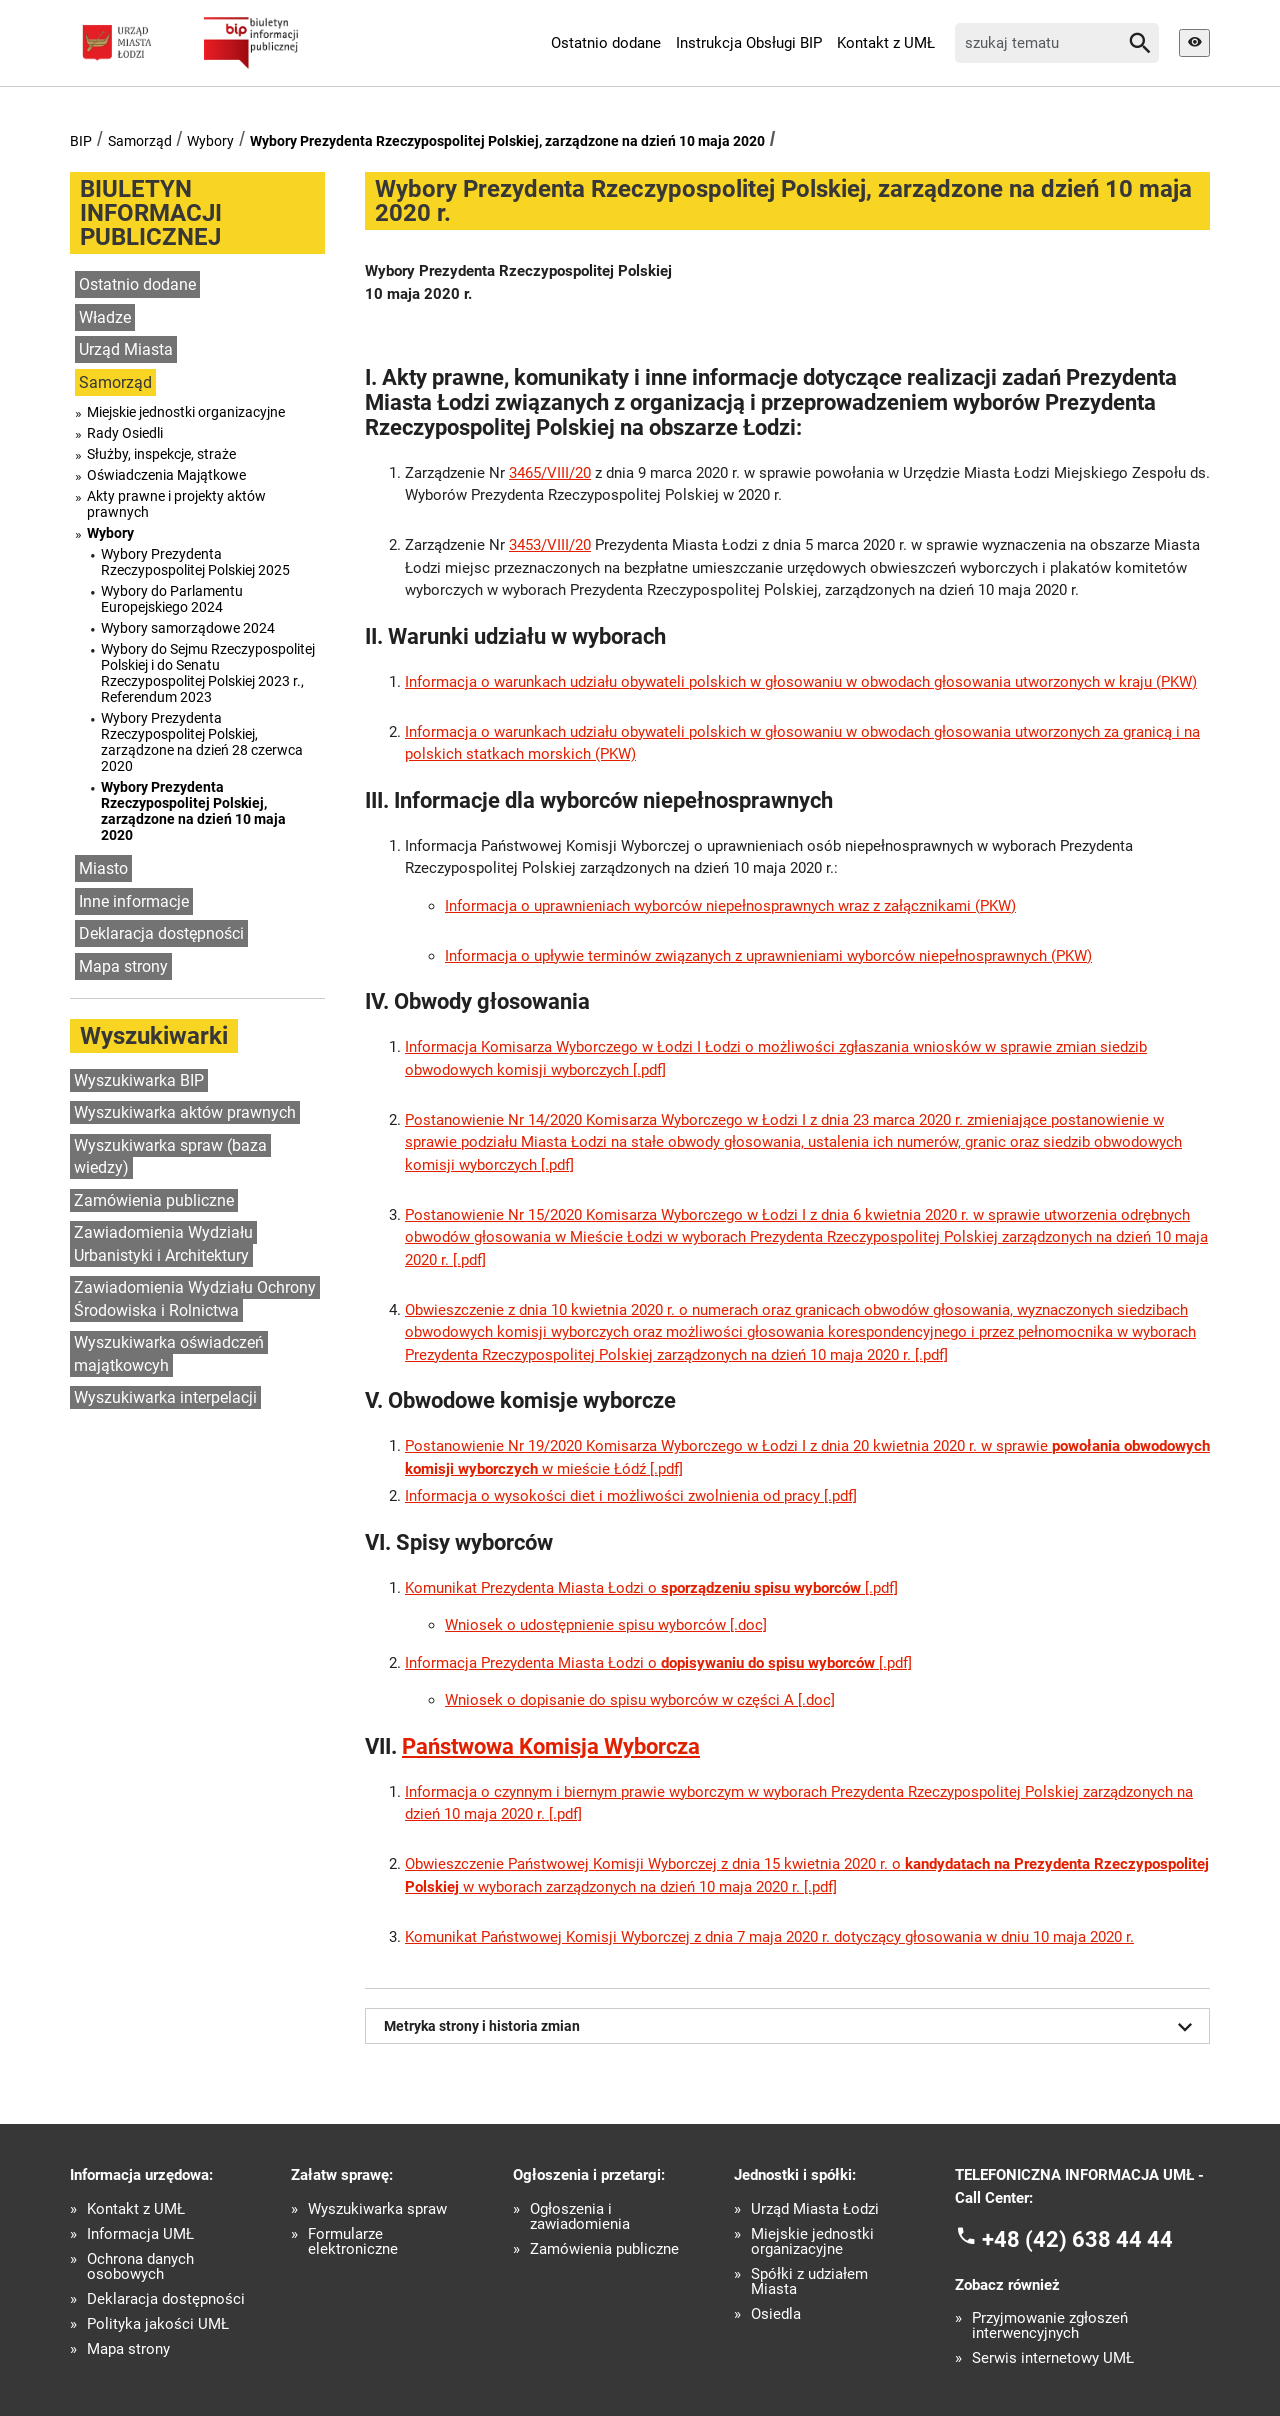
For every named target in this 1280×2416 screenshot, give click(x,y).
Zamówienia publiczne (154, 1200)
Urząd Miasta (126, 349)
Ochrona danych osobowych (140, 2267)
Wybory (210, 141)
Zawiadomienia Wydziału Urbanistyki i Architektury (163, 1244)
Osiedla (776, 2314)
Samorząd (140, 141)
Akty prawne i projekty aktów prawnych (176, 504)
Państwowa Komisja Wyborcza (551, 1746)
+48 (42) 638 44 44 (1077, 2239)
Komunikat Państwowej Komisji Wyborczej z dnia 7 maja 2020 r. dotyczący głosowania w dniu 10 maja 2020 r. (769, 1937)
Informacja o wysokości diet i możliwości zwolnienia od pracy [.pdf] (631, 1496)
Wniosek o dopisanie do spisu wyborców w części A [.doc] (640, 1700)
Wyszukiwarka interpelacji (165, 1397)
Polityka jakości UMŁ (158, 2324)
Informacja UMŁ (140, 2234)
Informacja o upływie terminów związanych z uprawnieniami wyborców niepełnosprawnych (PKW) (768, 956)
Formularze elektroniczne (353, 2242)
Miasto (103, 868)
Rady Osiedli (125, 433)
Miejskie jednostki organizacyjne (186, 412)
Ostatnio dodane (606, 43)
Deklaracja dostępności (161, 933)
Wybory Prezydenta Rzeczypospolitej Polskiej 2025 (195, 562)
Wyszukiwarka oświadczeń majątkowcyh (169, 1354)
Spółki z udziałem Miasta (809, 2282)
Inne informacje (134, 901)
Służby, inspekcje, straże (161, 454)
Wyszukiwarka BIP (139, 1080)
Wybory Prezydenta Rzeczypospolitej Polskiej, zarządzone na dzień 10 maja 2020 (507, 141)
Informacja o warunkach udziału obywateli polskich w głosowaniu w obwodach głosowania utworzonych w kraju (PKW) (801, 682)
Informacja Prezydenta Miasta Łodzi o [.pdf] (658, 1663)
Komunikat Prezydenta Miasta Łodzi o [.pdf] (651, 1588)
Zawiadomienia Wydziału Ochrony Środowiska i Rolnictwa (195, 1299)
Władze (105, 317)
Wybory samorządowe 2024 (188, 628)
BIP (81, 141)
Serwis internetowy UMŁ (1053, 2358)
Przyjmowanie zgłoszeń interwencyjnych (1050, 2326)
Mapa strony (123, 966)
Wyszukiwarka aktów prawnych (185, 1112)
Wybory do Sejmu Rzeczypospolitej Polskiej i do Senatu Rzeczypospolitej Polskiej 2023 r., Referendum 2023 (208, 673)
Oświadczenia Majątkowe (166, 475)
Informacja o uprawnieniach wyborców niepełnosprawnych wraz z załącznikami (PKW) (730, 906)
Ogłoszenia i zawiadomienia (580, 2217)
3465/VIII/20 (550, 473)
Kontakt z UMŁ (886, 43)
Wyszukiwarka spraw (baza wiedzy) (170, 1157)
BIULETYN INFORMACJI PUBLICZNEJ (151, 213)
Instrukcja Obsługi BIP (749, 43)
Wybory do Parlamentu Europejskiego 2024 (172, 599)
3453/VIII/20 (550, 545)
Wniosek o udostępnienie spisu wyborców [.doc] (606, 1625)
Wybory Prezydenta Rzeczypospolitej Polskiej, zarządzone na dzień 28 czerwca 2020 (202, 742)
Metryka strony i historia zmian (792, 2027)
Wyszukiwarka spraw (377, 2209)
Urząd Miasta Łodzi (815, 2209)
